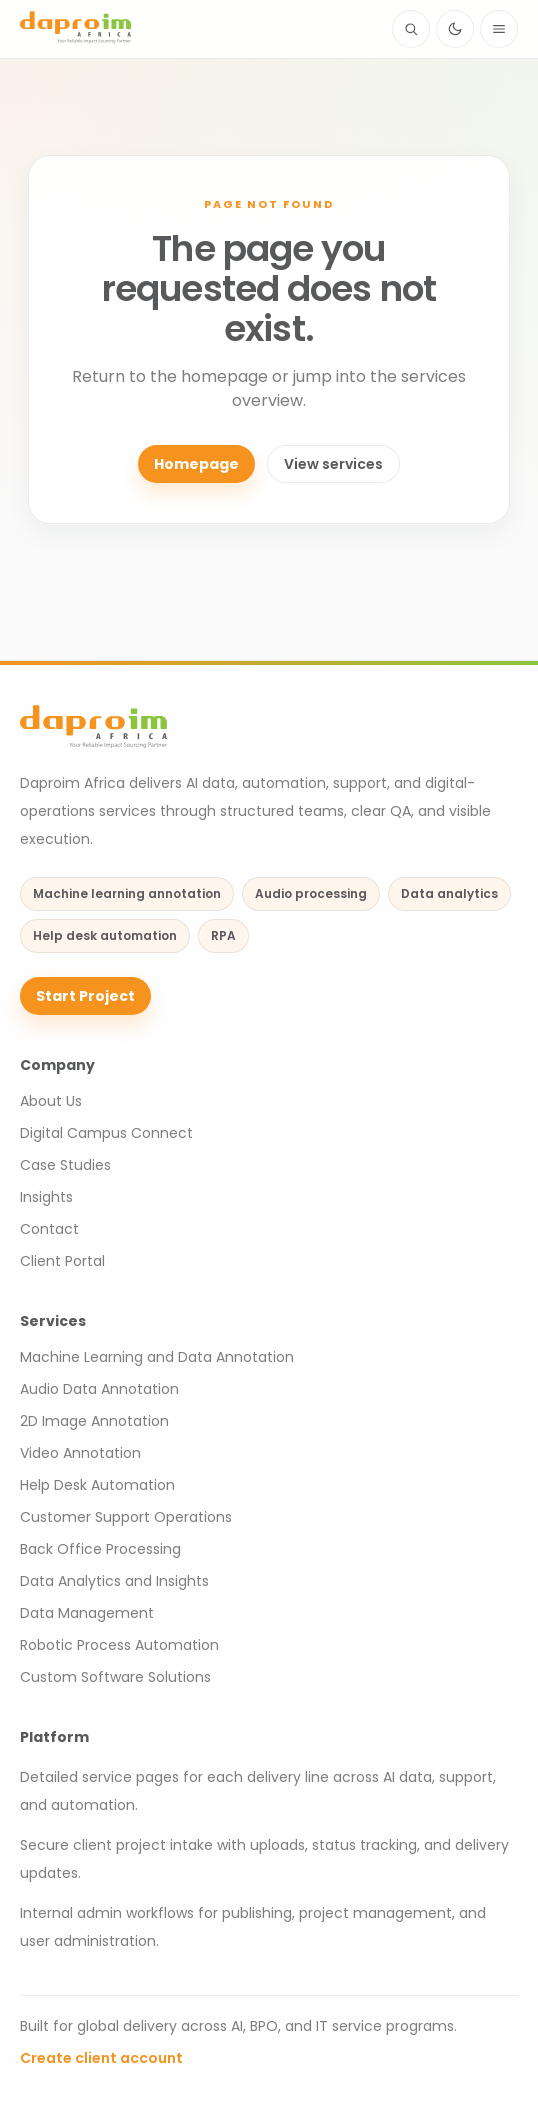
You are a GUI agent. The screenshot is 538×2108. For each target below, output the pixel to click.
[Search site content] (411, 29)
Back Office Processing (100, 1549)
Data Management (87, 1613)
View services (333, 464)
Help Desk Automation (97, 1485)
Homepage (196, 464)
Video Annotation (80, 1453)
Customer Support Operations (126, 1517)
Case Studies (65, 1165)
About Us (51, 1101)
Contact (49, 1229)
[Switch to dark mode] (455, 29)
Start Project (85, 996)
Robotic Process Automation (119, 1645)
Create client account (101, 2058)
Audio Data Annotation (99, 1389)
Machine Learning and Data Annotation (157, 1357)
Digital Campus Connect (106, 1133)
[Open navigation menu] (499, 29)
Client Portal (62, 1261)
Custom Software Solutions (115, 1677)
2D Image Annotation (94, 1421)
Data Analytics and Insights (114, 1581)
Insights (46, 1197)
